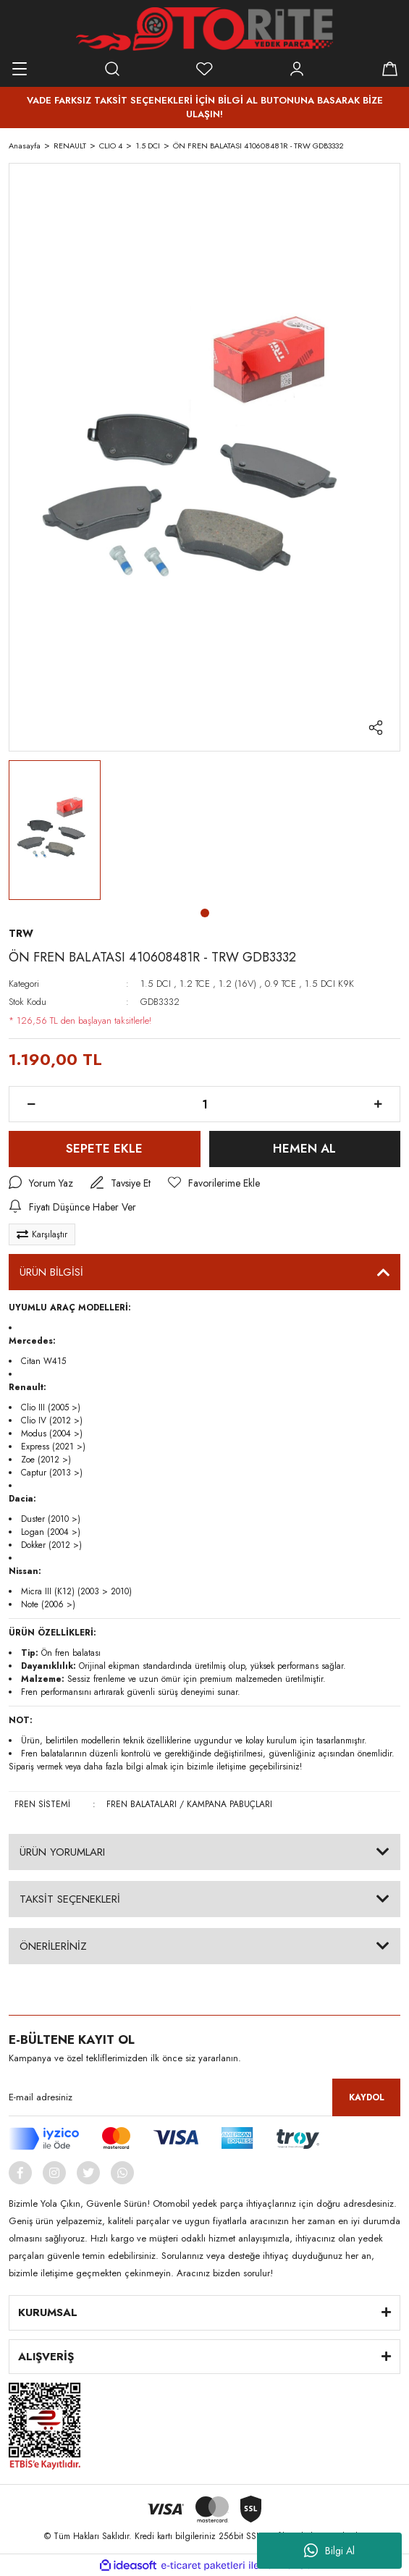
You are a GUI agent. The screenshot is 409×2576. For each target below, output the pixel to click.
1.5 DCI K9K (329, 983)
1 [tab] (205, 913)
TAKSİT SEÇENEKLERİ (70, 1899)
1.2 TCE (195, 983)
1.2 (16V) (237, 983)
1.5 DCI (155, 983)
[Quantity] (204, 1104)
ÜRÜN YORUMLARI (62, 1852)
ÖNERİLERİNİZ (53, 1946)
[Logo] (204, 29)
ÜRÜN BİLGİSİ (51, 1272)
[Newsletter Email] (204, 2097)
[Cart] (389, 69)
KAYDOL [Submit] (366, 2097)
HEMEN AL (304, 1148)
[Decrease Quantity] (31, 1104)
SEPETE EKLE (104, 1148)
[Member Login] (297, 69)
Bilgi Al (329, 2551)
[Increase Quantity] (378, 1104)
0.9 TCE (280, 983)
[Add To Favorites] (214, 1183)
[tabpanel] (54, 830)
